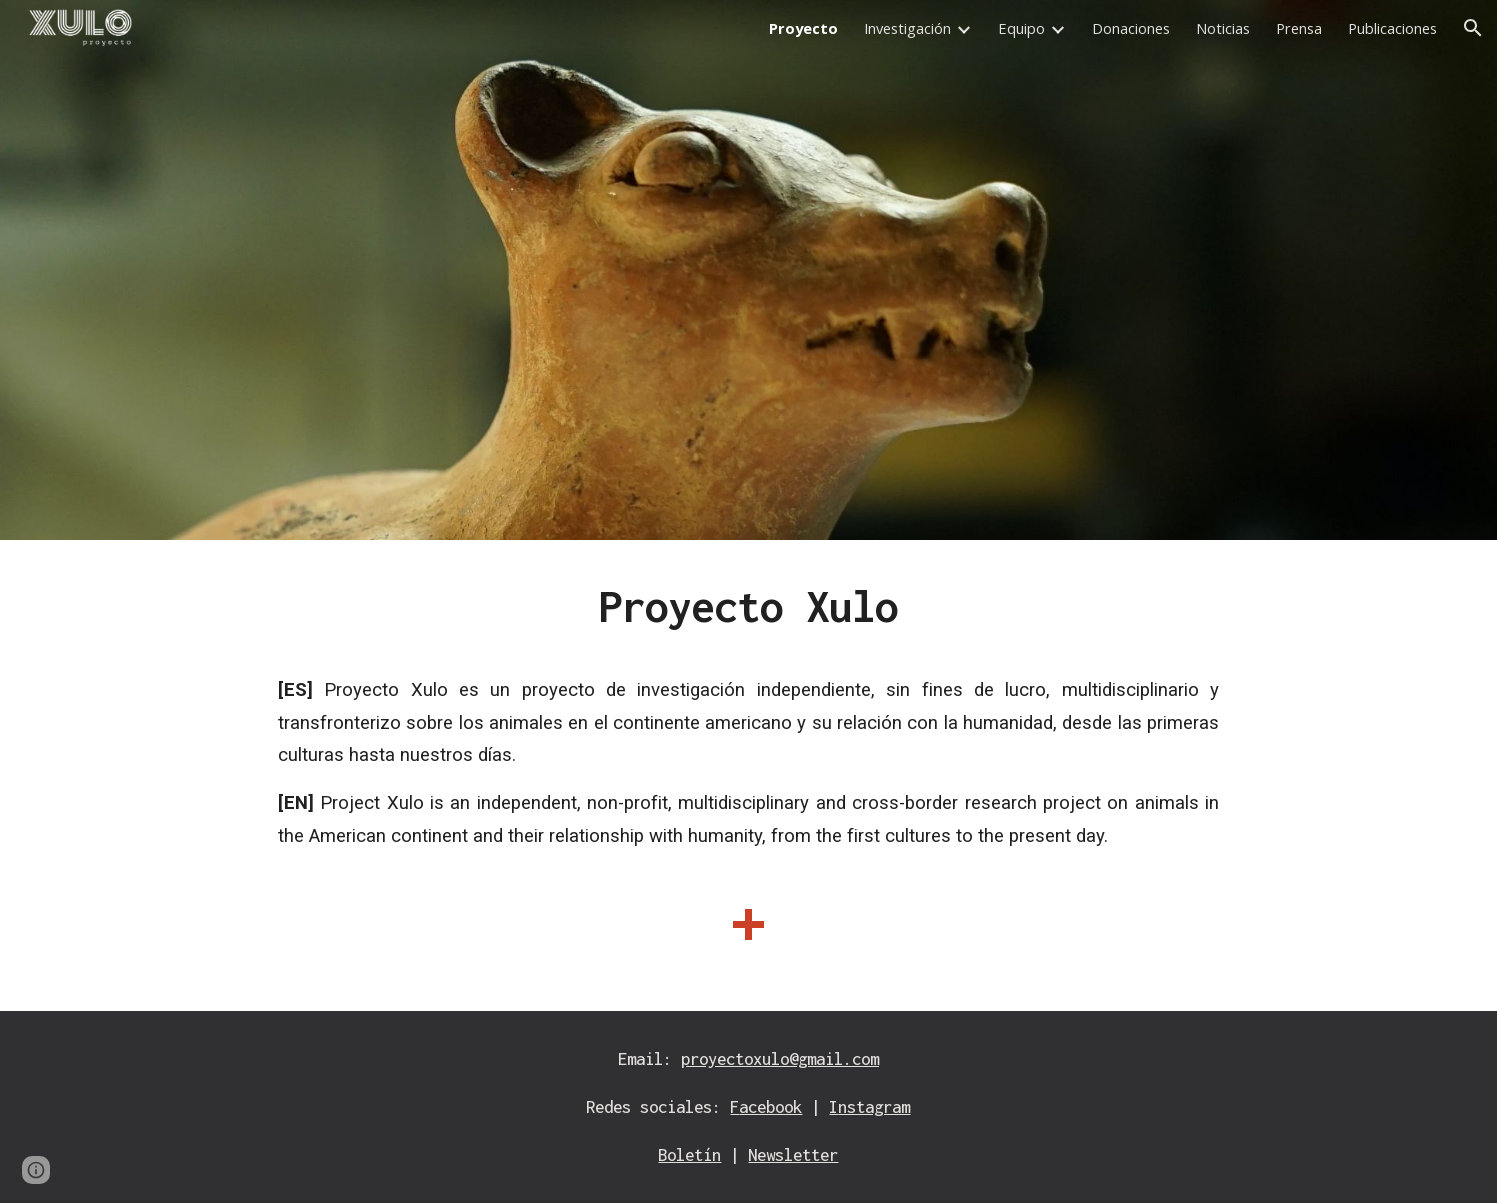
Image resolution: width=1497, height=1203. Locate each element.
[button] (1473, 28)
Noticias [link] (1223, 28)
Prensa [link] (1299, 28)
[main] (748, 775)
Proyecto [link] (803, 28)
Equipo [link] (1021, 28)
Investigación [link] (907, 28)
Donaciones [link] (1131, 28)
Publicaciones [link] (1392, 28)
